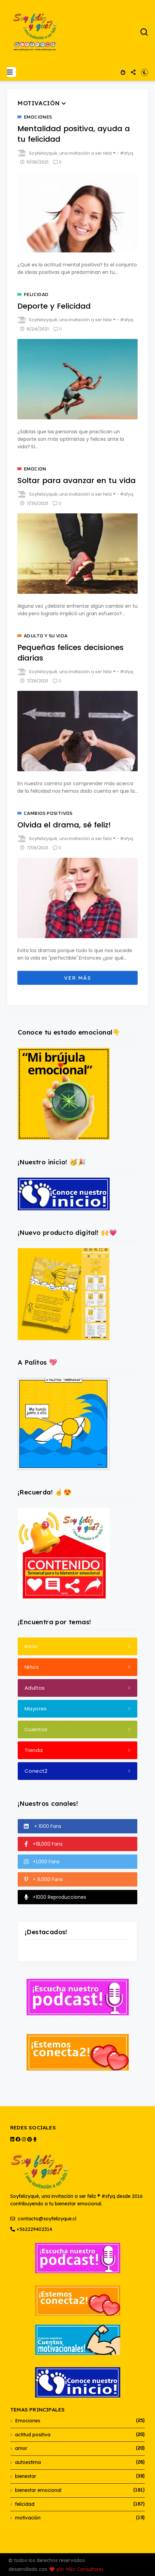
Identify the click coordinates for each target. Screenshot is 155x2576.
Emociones (38, 117)
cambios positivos (48, 813)
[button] (11, 72)
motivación (28, 2518)
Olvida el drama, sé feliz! (64, 825)
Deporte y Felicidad (54, 306)
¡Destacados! (46, 1932)
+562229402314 (31, 2229)
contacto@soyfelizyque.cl (43, 2219)
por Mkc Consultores (80, 2569)
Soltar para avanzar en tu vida (76, 480)
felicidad (36, 294)
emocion (35, 469)
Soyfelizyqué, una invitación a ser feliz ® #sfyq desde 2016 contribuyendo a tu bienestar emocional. (76, 2180)
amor (21, 2448)
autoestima (28, 2462)
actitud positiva (32, 2435)
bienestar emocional (38, 2490)
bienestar (25, 2476)
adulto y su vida (45, 636)
